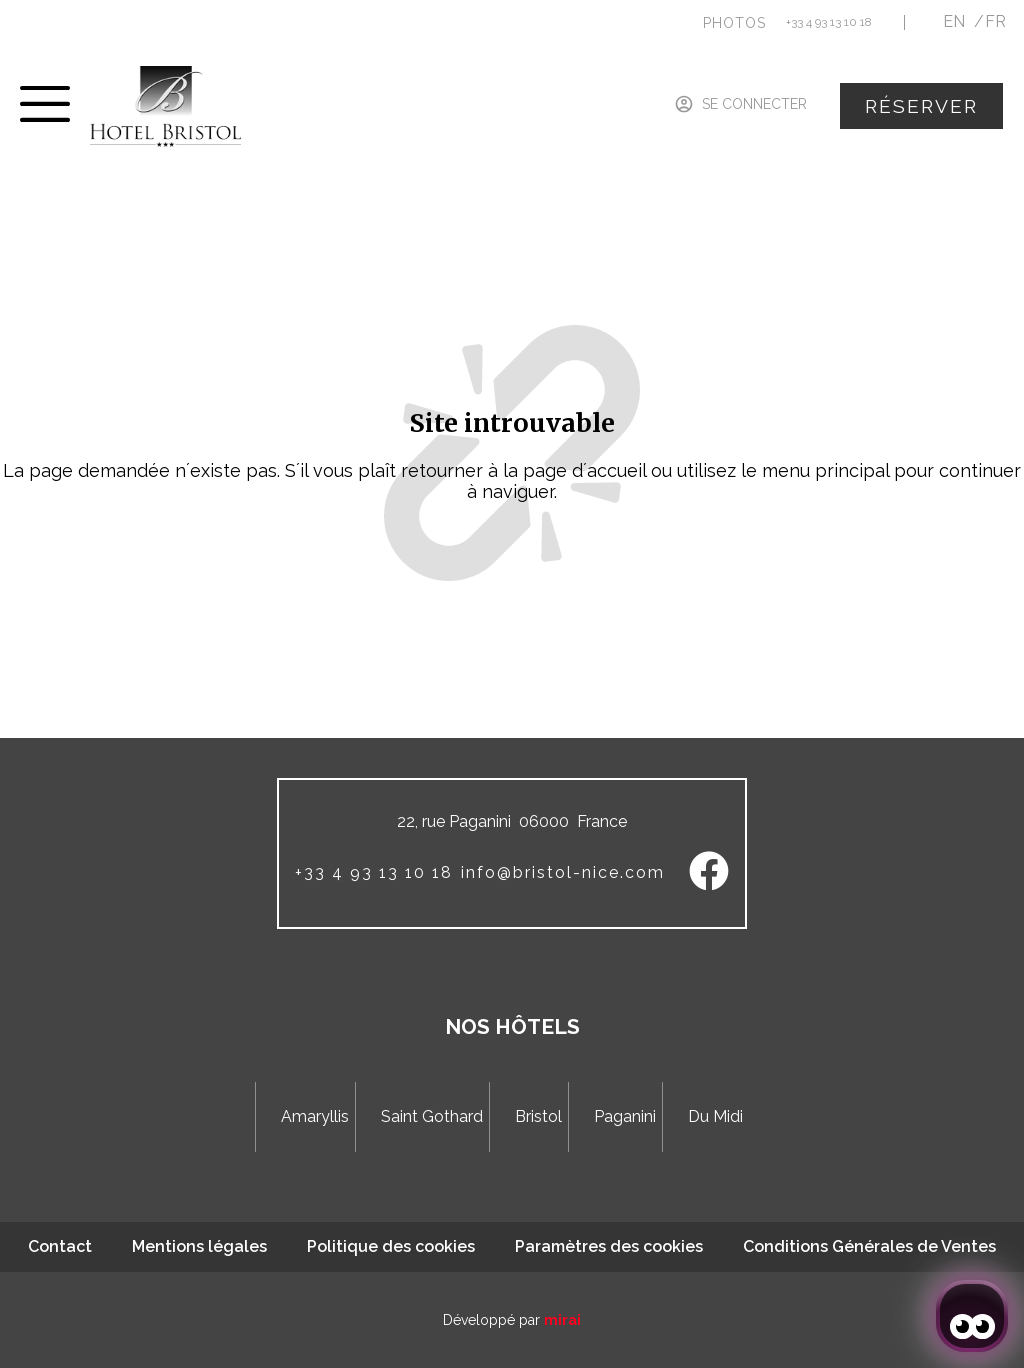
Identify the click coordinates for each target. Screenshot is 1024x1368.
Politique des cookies (391, 1246)
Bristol (538, 1116)
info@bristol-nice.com (563, 872)
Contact (60, 1246)
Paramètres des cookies (609, 1246)
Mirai (562, 1320)
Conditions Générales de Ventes (869, 1246)
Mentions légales (199, 1246)
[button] (734, 23)
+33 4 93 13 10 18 (829, 22)
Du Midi (715, 1116)
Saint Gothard (432, 1116)
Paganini (625, 1116)
